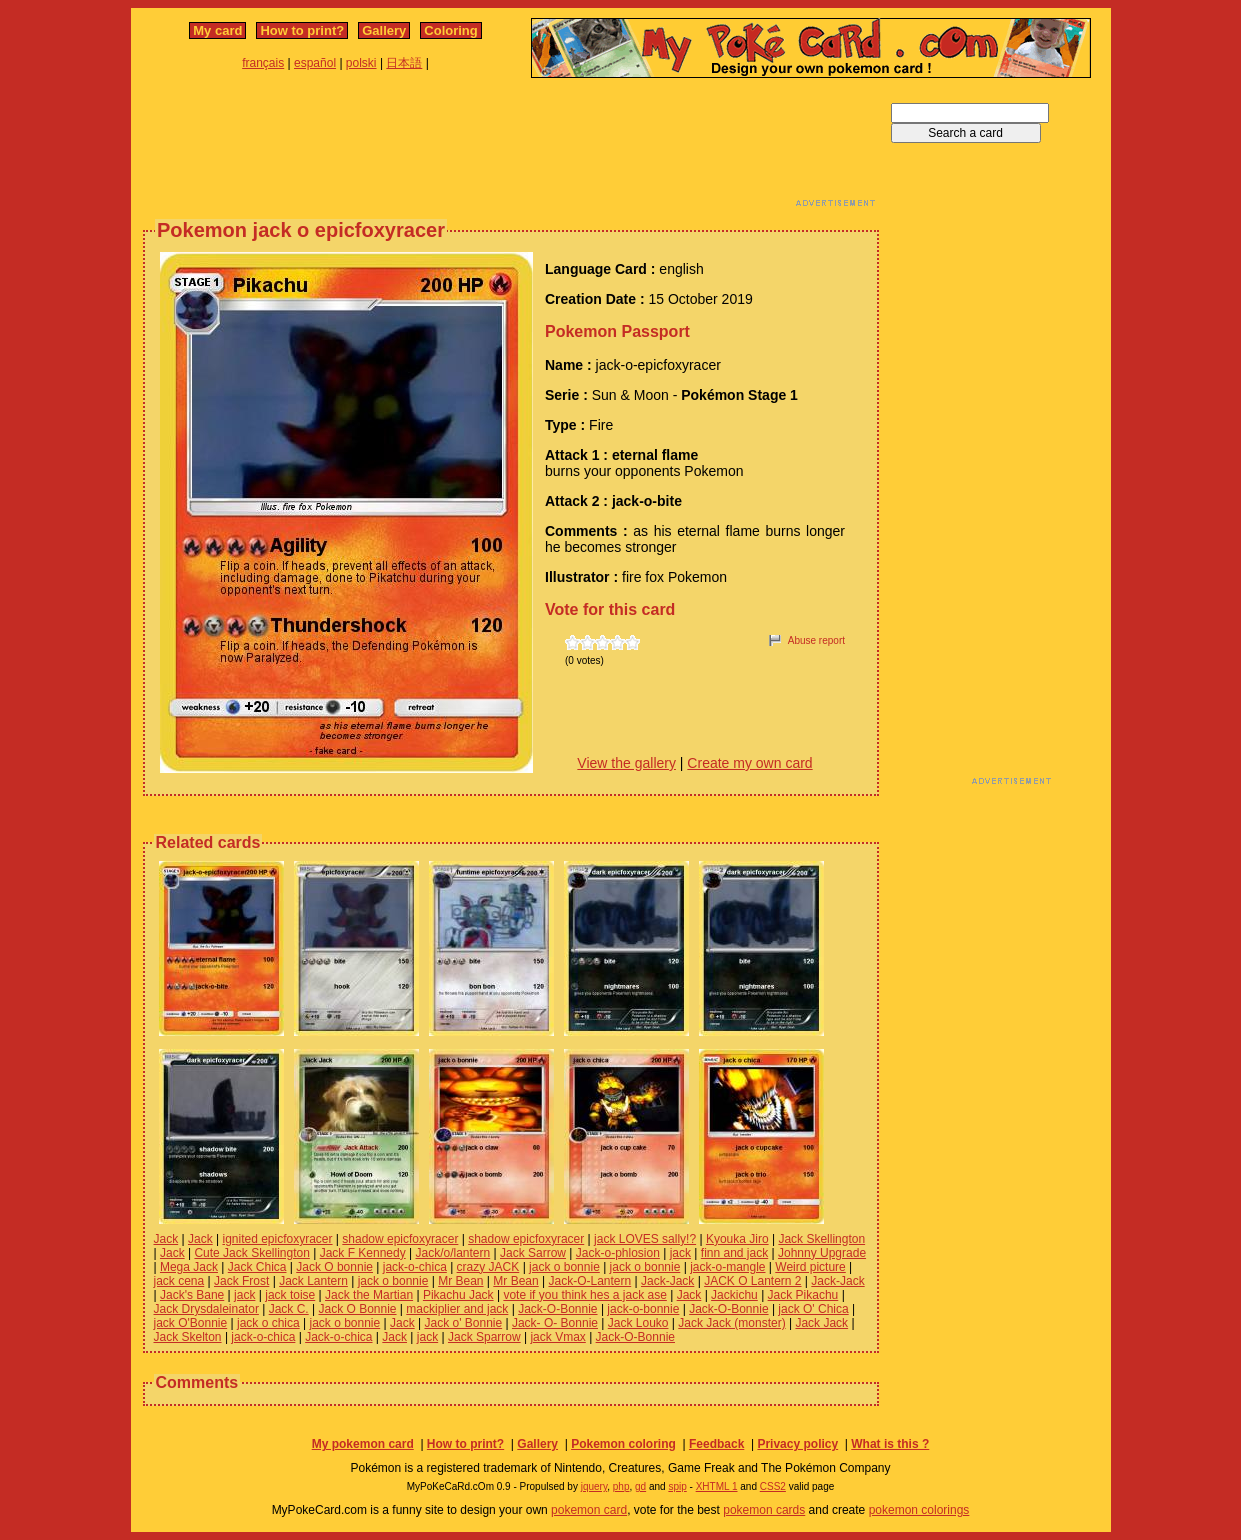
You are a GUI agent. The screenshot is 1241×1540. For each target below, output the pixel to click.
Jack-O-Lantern (589, 1281)
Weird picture (810, 1267)
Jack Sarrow (533, 1253)
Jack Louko (638, 1323)
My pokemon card (363, 1444)
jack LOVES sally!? (645, 1239)
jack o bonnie (564, 1267)
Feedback (716, 1444)
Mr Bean (460, 1281)
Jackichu (734, 1295)
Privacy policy (797, 1444)
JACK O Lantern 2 (752, 1281)
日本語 (404, 63)
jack (680, 1253)
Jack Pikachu (803, 1295)
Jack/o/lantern (452, 1253)
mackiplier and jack (457, 1309)
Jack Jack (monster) (731, 1323)
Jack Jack (821, 1323)
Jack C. (289, 1309)
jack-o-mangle (727, 1267)
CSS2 (773, 1486)
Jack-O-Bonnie (557, 1309)
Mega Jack (189, 1267)
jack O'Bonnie (191, 1323)
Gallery (384, 30)
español (315, 63)
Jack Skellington (821, 1239)
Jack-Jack (667, 1281)
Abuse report (816, 640)
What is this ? (890, 1444)
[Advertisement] (511, 148)
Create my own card (749, 763)
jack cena (179, 1281)
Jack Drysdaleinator (206, 1309)
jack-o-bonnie (643, 1309)
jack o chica (268, 1323)
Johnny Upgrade (822, 1253)
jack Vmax (557, 1337)
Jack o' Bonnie (463, 1323)
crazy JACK (488, 1267)
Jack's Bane (192, 1295)
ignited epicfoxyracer (277, 1239)
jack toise (290, 1295)
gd (640, 1486)
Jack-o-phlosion (618, 1253)
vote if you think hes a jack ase (584, 1295)
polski (361, 63)
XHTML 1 (717, 1486)
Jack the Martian (369, 1295)
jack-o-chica (415, 1267)
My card (217, 30)
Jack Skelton (188, 1337)
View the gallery (626, 763)
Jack (166, 1239)
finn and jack (734, 1253)
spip (677, 1486)
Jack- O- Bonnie (555, 1323)
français (263, 63)
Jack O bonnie (334, 1267)
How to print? (302, 30)
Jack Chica (257, 1267)
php (621, 1486)
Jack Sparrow (484, 1337)
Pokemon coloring (623, 1444)
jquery (594, 1486)
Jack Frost (241, 1281)
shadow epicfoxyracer (400, 1239)
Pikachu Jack (458, 1295)
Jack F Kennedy (363, 1253)
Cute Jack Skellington (251, 1253)
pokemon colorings (919, 1510)
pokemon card (589, 1510)
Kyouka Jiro (737, 1239)
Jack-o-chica (338, 1337)
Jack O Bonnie (357, 1309)
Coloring (450, 30)
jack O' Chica (813, 1309)
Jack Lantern (313, 1281)
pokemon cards (764, 1510)
